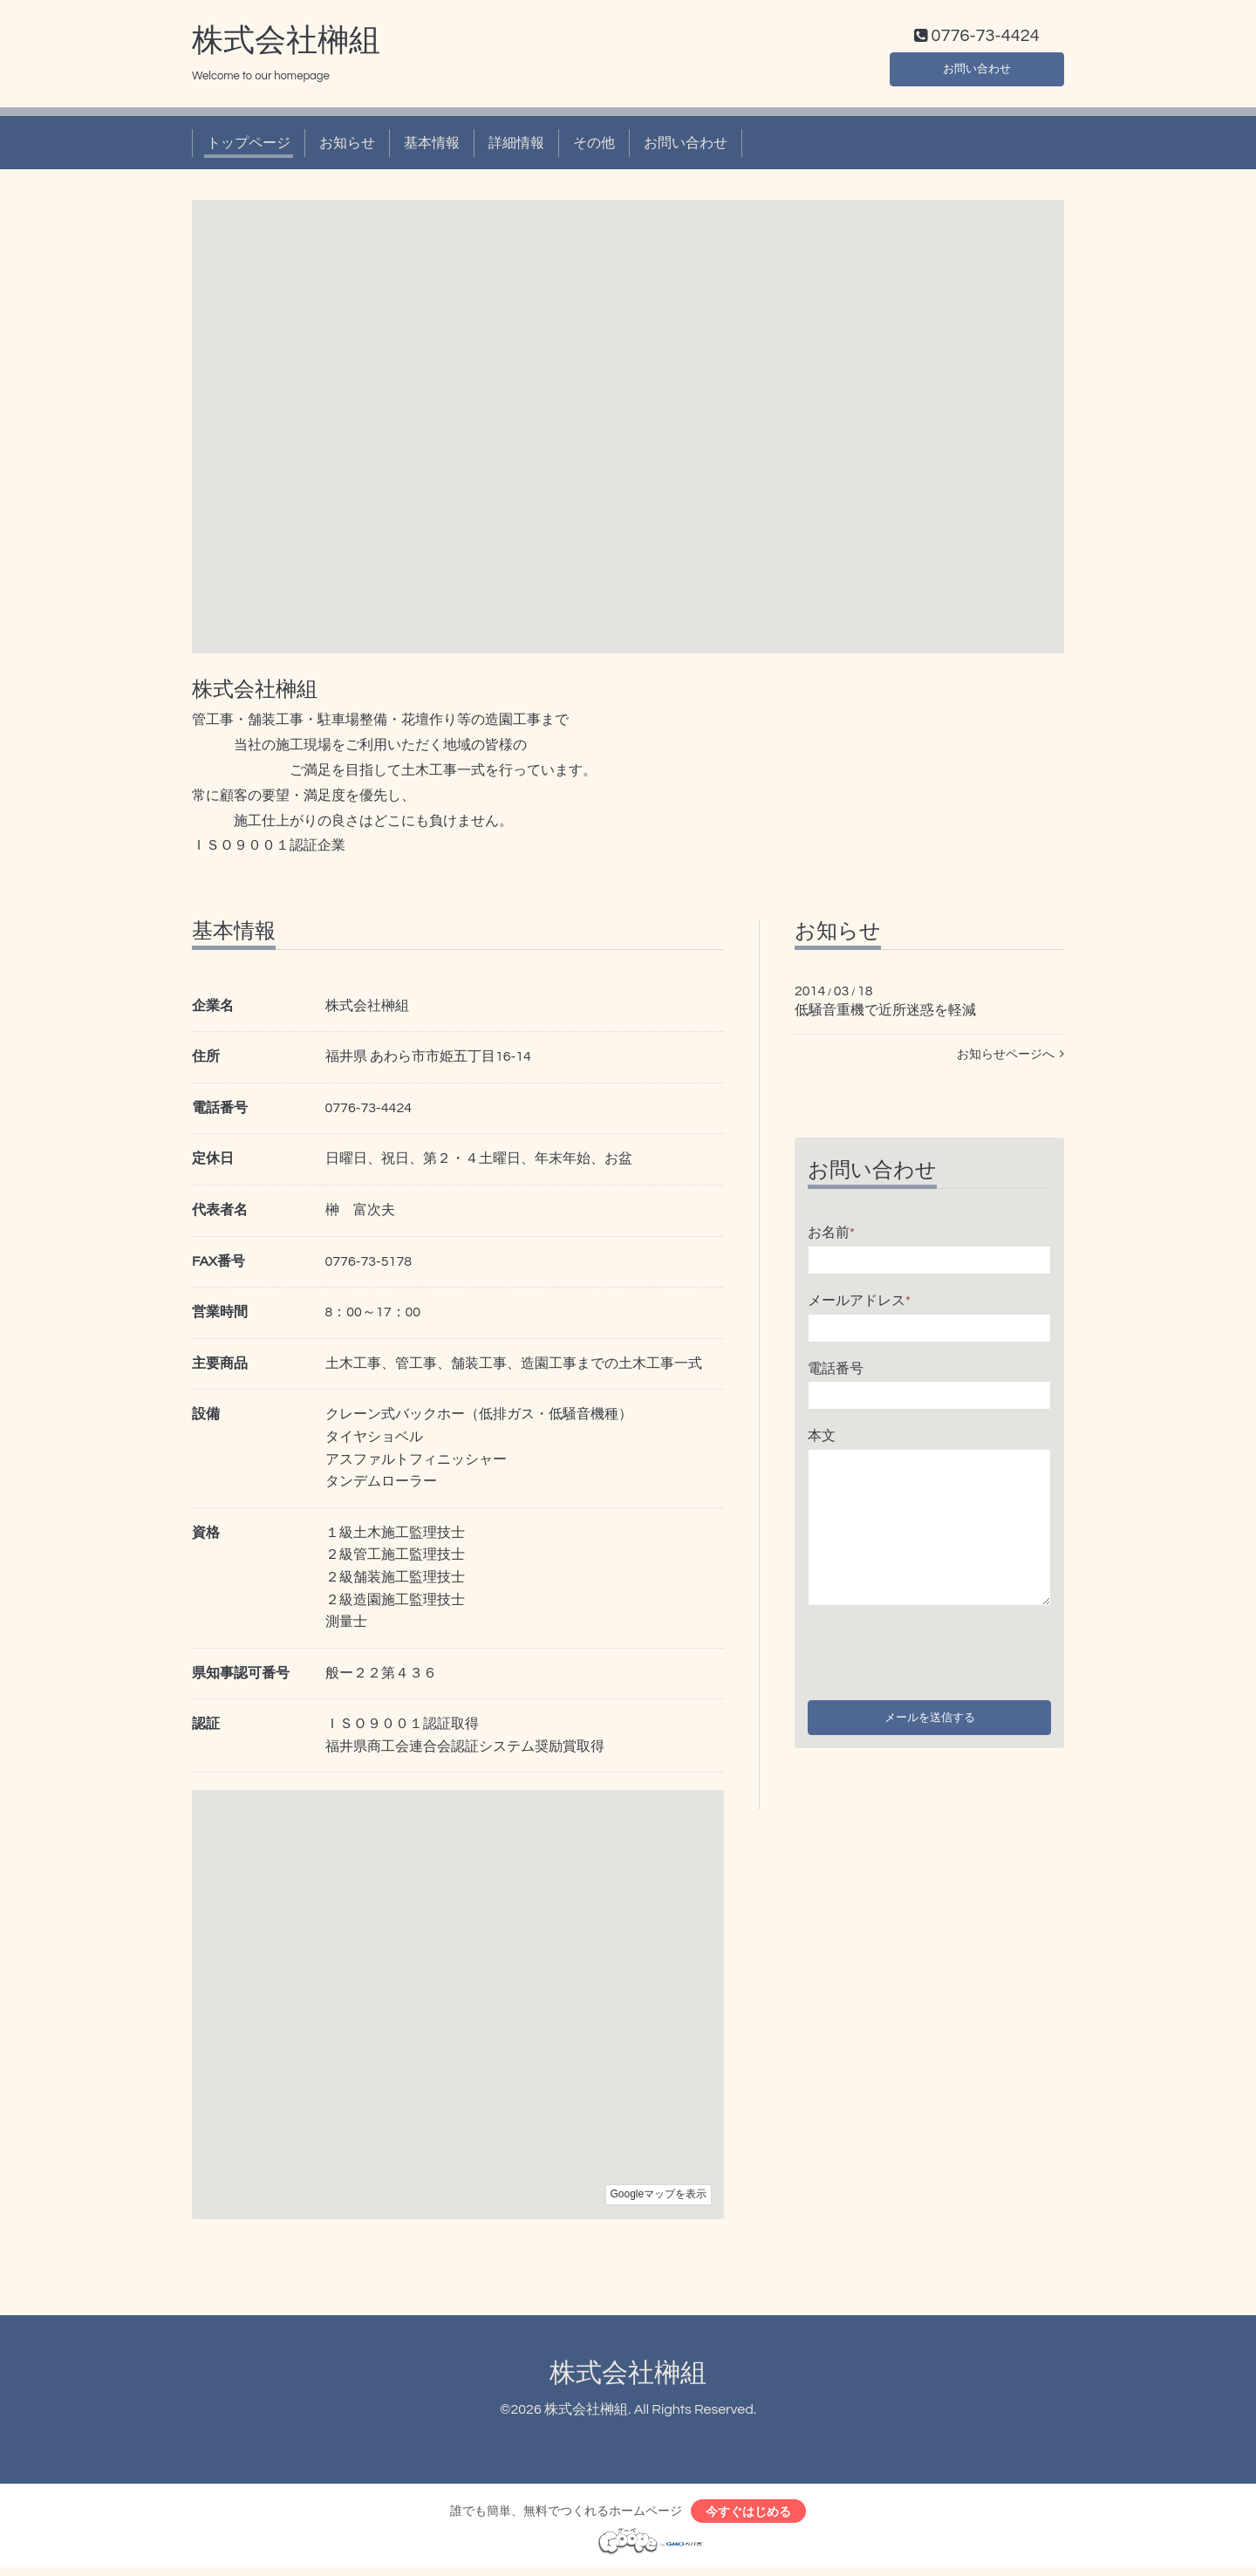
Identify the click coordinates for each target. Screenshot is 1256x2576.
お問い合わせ (977, 70)
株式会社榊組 (286, 44)
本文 (822, 1440)
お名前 (831, 1237)
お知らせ (347, 147)
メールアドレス (859, 1304)
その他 (594, 147)
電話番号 (836, 1372)
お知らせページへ (1010, 1059)
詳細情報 (516, 147)
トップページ (248, 147)
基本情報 (432, 147)
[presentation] (940, 1652)
